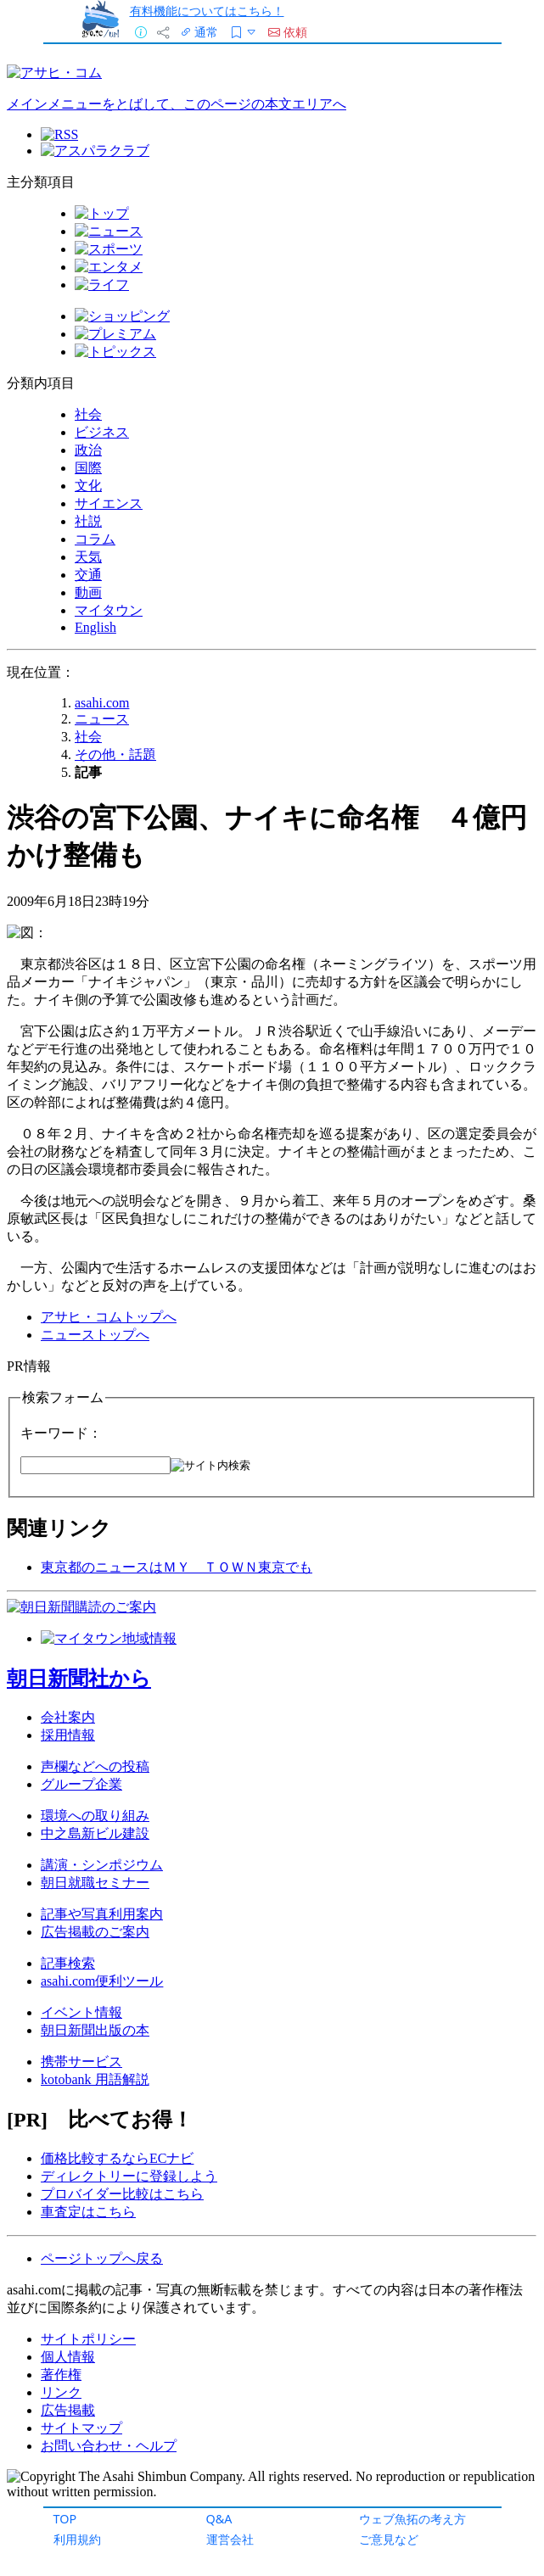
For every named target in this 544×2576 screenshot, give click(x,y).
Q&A (219, 2519)
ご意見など (388, 2539)
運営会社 (230, 2539)
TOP (65, 2519)
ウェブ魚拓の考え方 (412, 2519)
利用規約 (77, 2539)
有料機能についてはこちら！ (207, 11)
